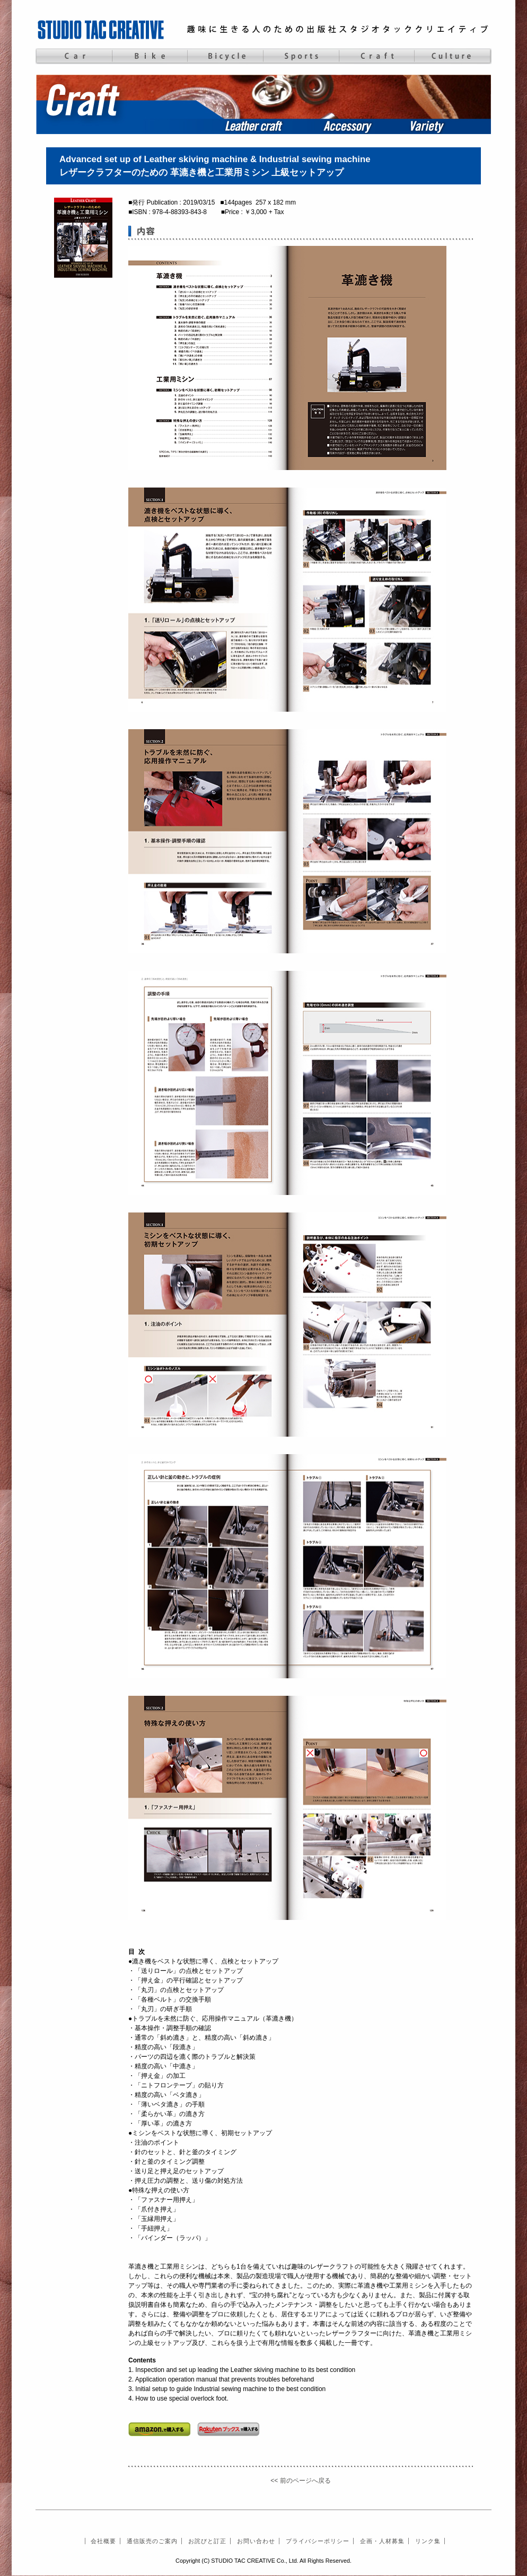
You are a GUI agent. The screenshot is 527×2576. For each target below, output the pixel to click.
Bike (149, 56)
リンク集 (428, 2541)
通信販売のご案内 (152, 2541)
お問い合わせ (256, 2541)
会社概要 (103, 2541)
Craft (377, 56)
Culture (452, 56)
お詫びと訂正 (207, 2541)
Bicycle (225, 56)
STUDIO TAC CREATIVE (102, 29)
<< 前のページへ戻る (300, 2480)
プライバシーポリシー (317, 2541)
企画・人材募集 (382, 2541)
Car (73, 56)
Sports (301, 56)
